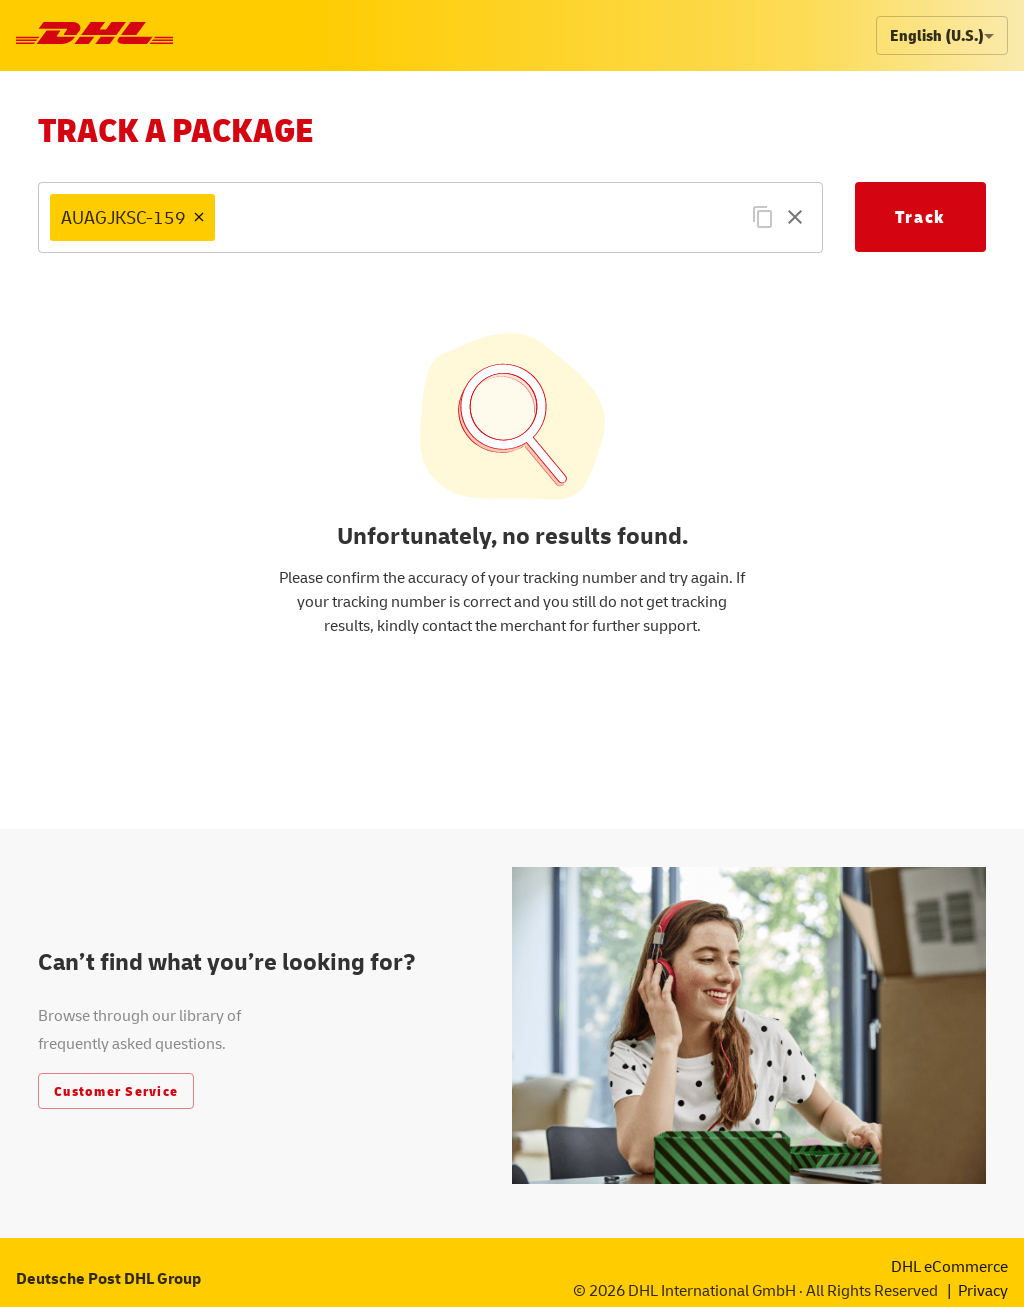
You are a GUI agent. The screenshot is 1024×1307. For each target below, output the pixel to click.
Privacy (983, 1290)
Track (920, 216)
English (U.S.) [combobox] (937, 35)
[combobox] (497, 217)
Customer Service (116, 1090)
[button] (132, 217)
